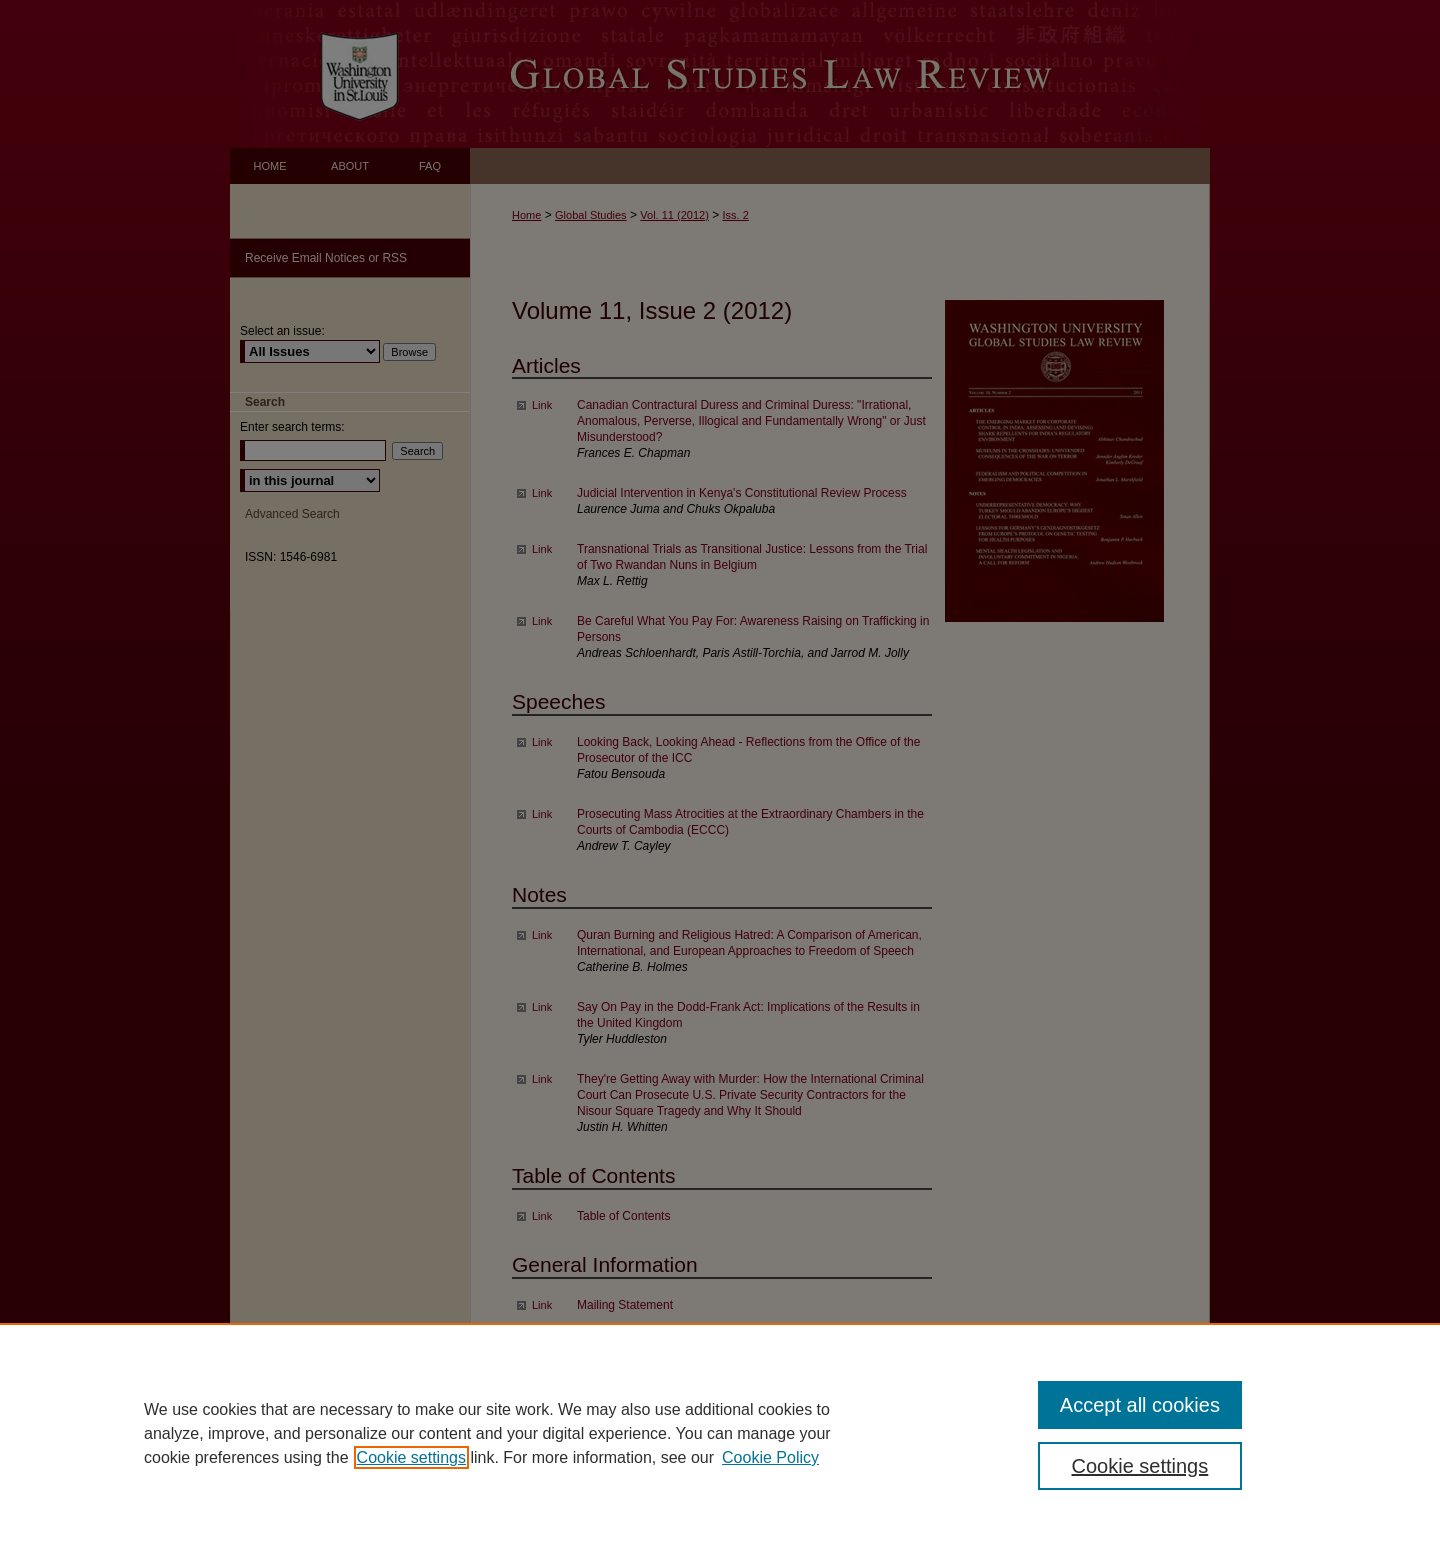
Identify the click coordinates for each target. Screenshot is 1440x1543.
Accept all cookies (1140, 1405)
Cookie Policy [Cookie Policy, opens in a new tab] (770, 1457)
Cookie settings (411, 1457)
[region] (720, 1433)
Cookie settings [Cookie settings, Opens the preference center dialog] (1140, 1466)
